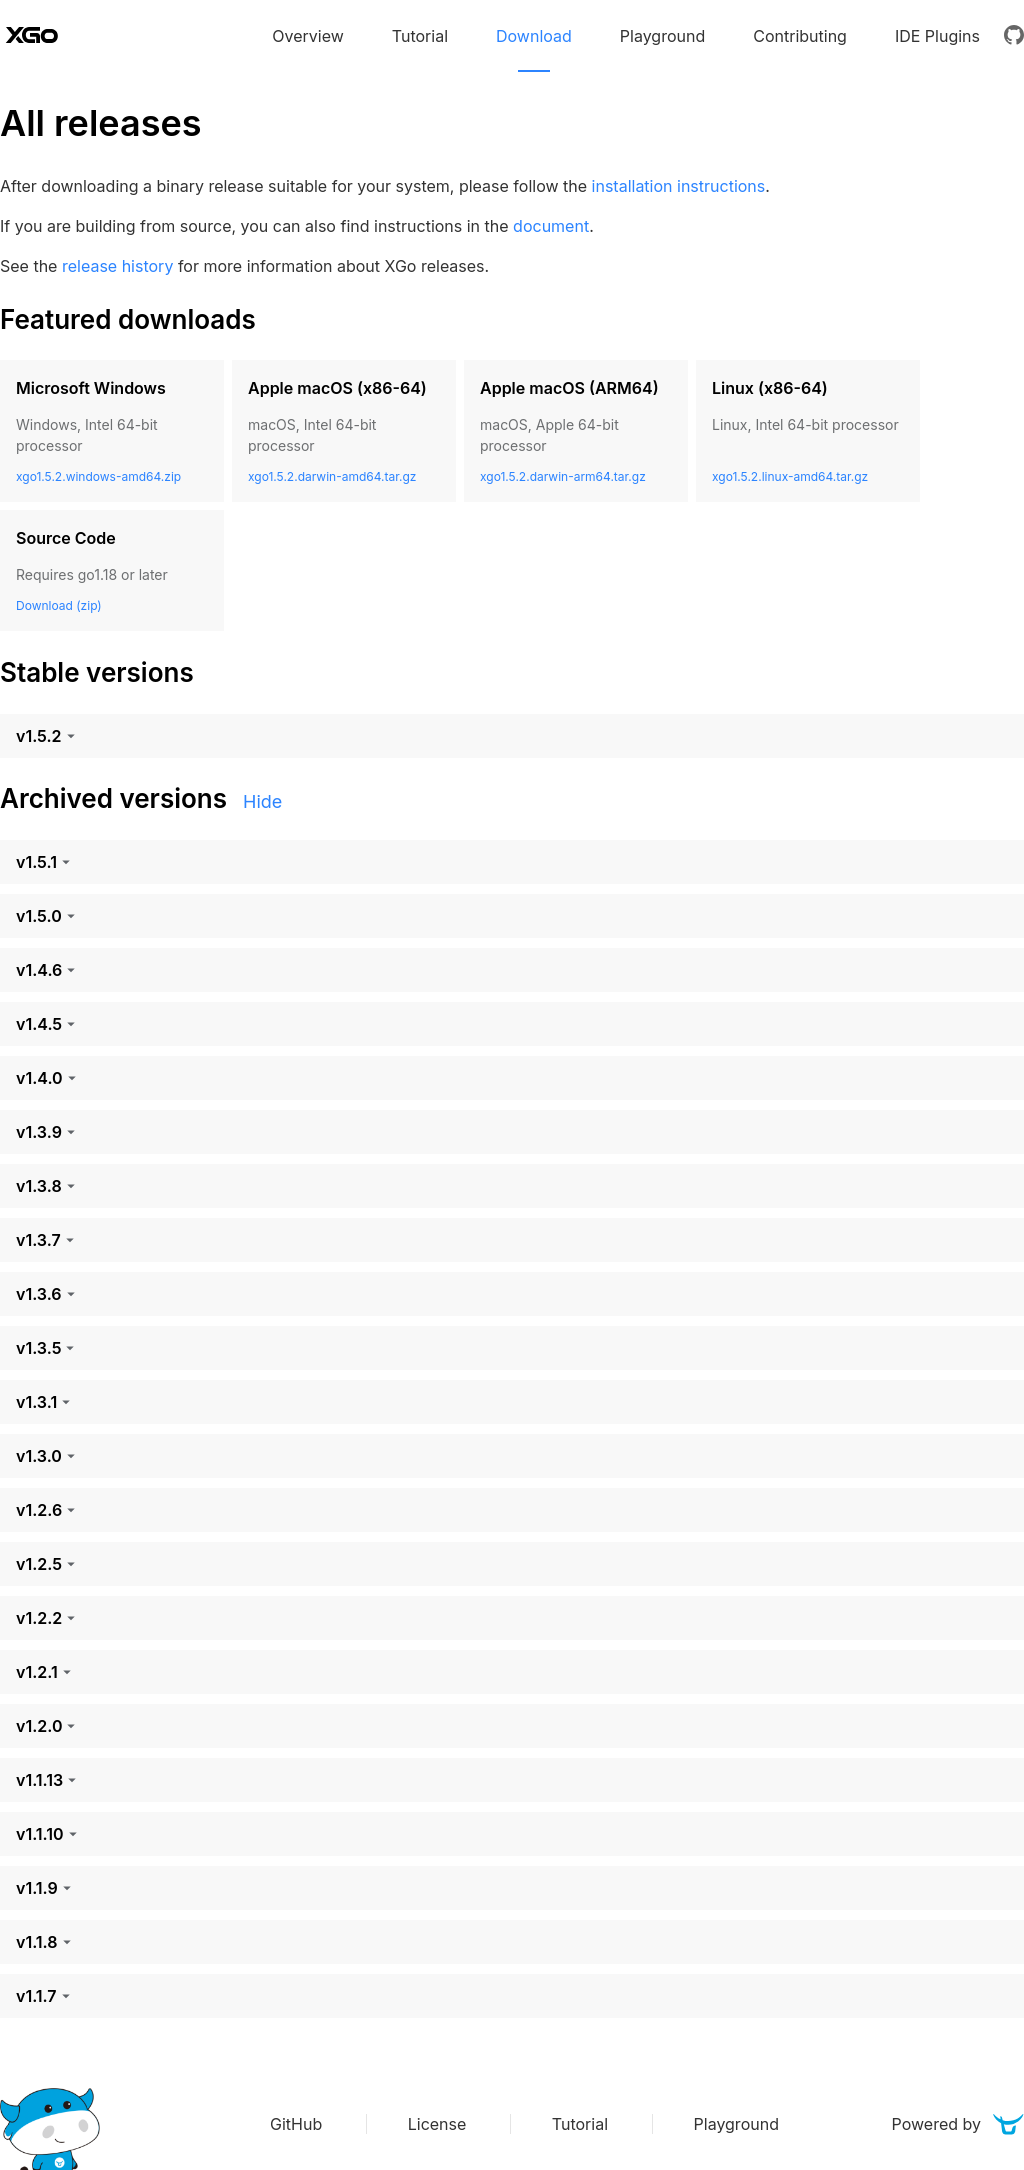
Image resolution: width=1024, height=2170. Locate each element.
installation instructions (679, 186)
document (551, 226)
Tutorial (420, 36)
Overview (308, 36)
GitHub (298, 2124)
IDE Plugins (937, 36)
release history (117, 266)
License (439, 2124)
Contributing (800, 36)
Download (534, 36)
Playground (662, 36)
